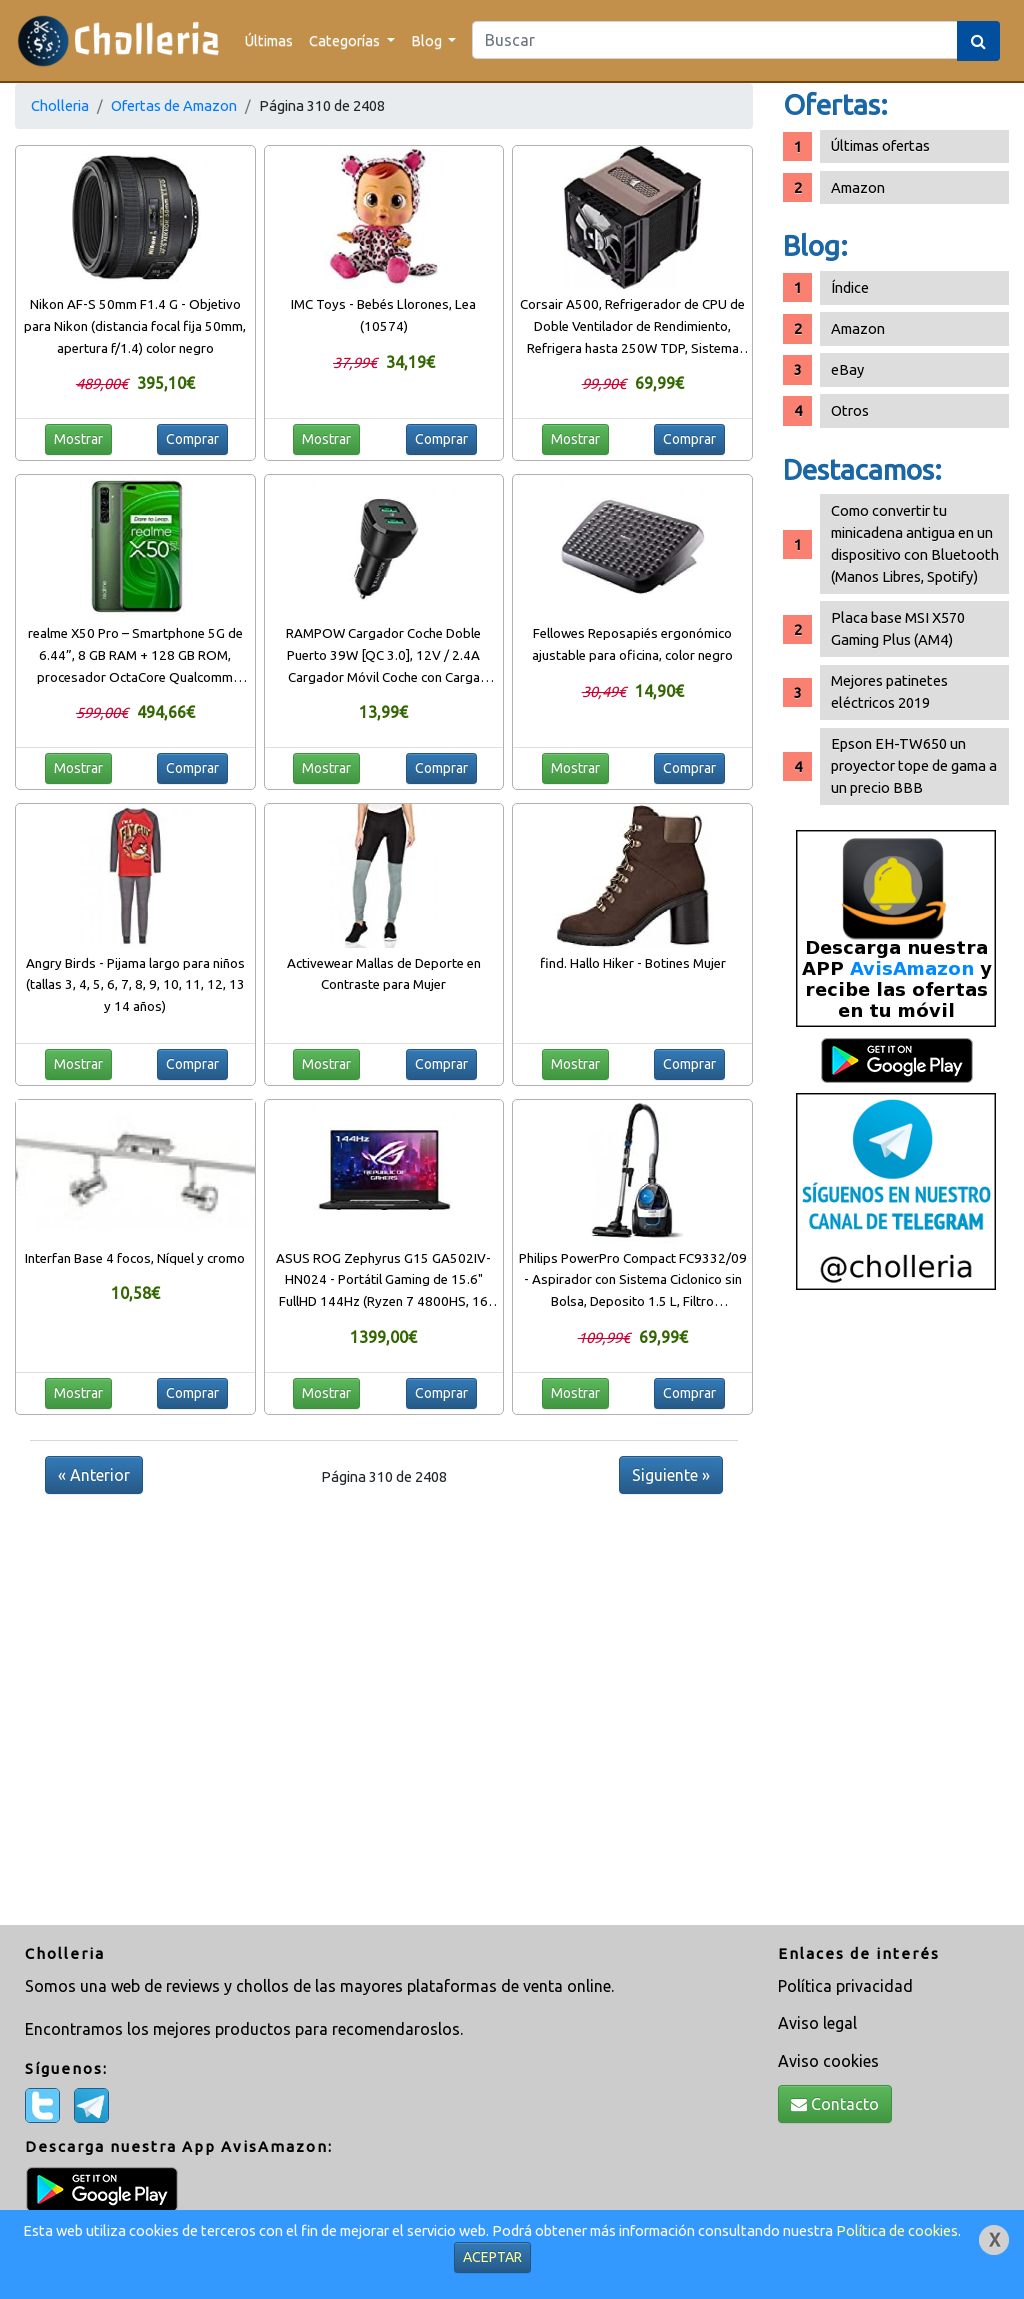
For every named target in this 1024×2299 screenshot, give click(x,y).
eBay (847, 369)
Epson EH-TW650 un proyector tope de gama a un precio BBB (914, 765)
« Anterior (94, 1475)
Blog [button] (428, 40)
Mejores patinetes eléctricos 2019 (889, 691)
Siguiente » (671, 1475)
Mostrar (78, 439)
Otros (850, 410)
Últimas (269, 40)
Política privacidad (845, 1986)
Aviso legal (817, 2023)
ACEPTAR (492, 2257)
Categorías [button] (346, 40)
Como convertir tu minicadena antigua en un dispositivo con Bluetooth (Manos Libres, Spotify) (915, 543)
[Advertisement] (896, 1615)
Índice (850, 287)
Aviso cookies (828, 2061)
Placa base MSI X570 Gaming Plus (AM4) (898, 628)
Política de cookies (897, 2230)
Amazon (858, 187)
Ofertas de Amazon (174, 105)
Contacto (835, 2104)
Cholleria (60, 105)
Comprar (192, 439)
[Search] (715, 40)
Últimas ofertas (880, 145)
